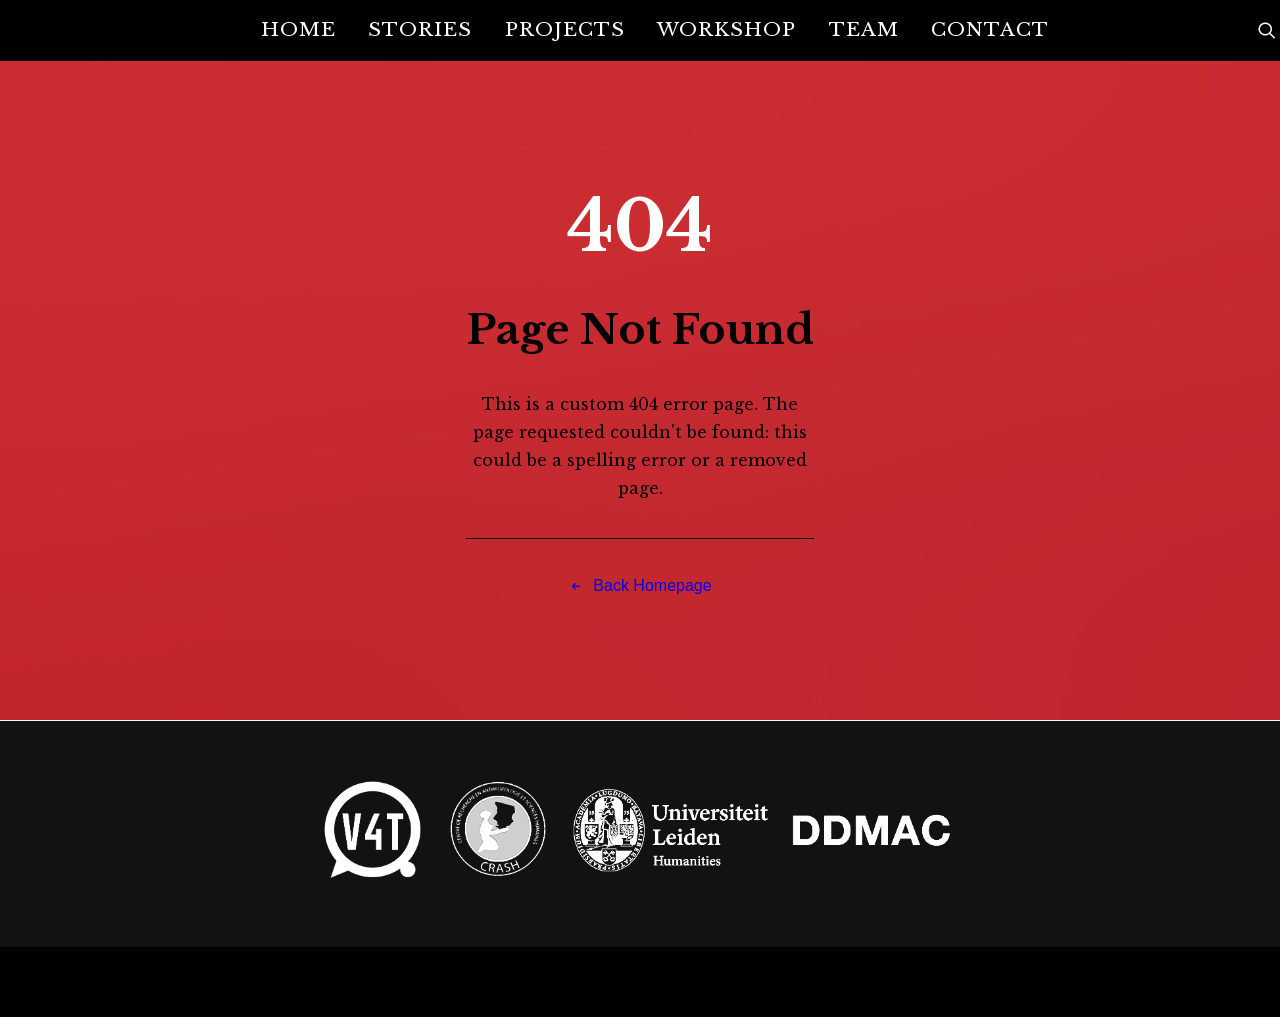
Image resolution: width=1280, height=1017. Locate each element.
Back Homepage (639, 585)
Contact (990, 29)
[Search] (1267, 30)
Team (864, 29)
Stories (420, 29)
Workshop (726, 29)
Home (298, 29)
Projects (565, 29)
